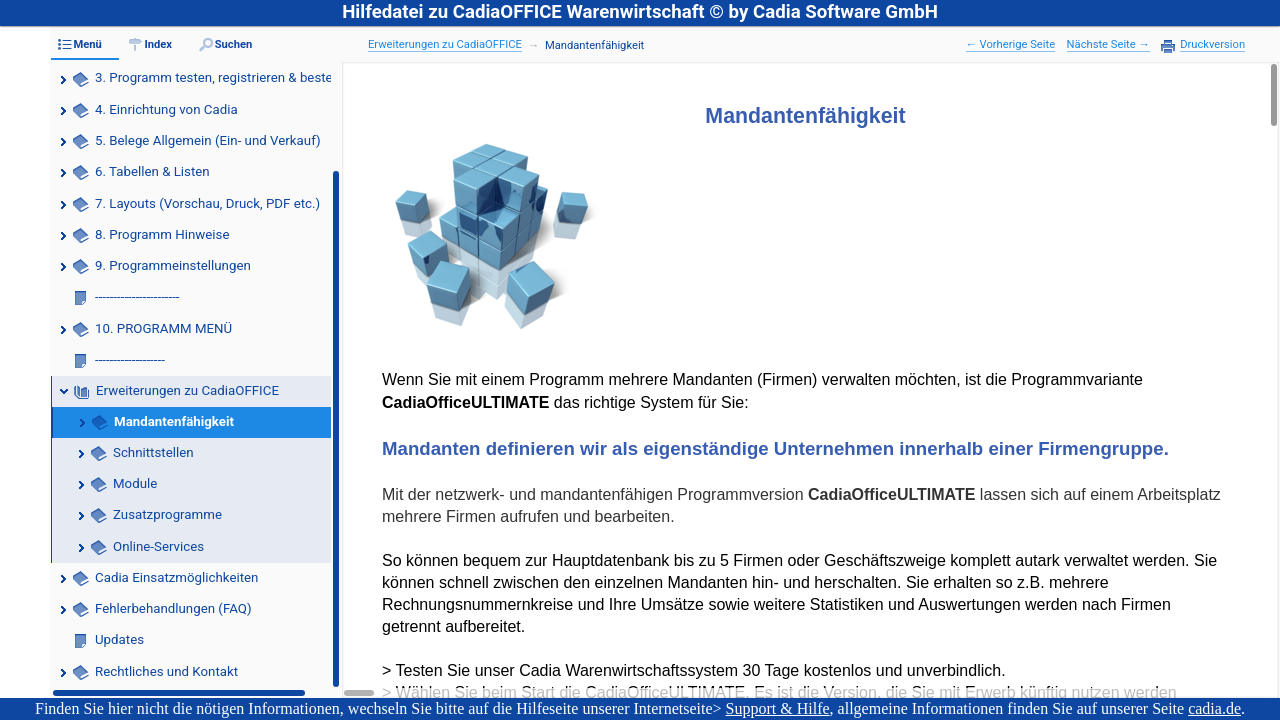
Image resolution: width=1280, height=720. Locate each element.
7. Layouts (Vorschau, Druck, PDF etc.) (207, 203)
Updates (119, 639)
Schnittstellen (153, 452)
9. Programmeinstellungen (173, 265)
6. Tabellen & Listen (152, 171)
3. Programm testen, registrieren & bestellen (224, 77)
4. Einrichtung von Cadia (166, 109)
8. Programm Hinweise (162, 234)
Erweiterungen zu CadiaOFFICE (187, 390)
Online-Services (158, 546)
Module (135, 483)
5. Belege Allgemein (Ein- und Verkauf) (208, 140)
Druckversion (1212, 45)
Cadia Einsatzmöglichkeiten (176, 577)
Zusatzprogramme (167, 514)
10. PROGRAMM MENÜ (163, 328)
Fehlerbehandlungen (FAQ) (173, 608)
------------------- (130, 359)
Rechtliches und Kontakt (166, 671)
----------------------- (137, 296)
